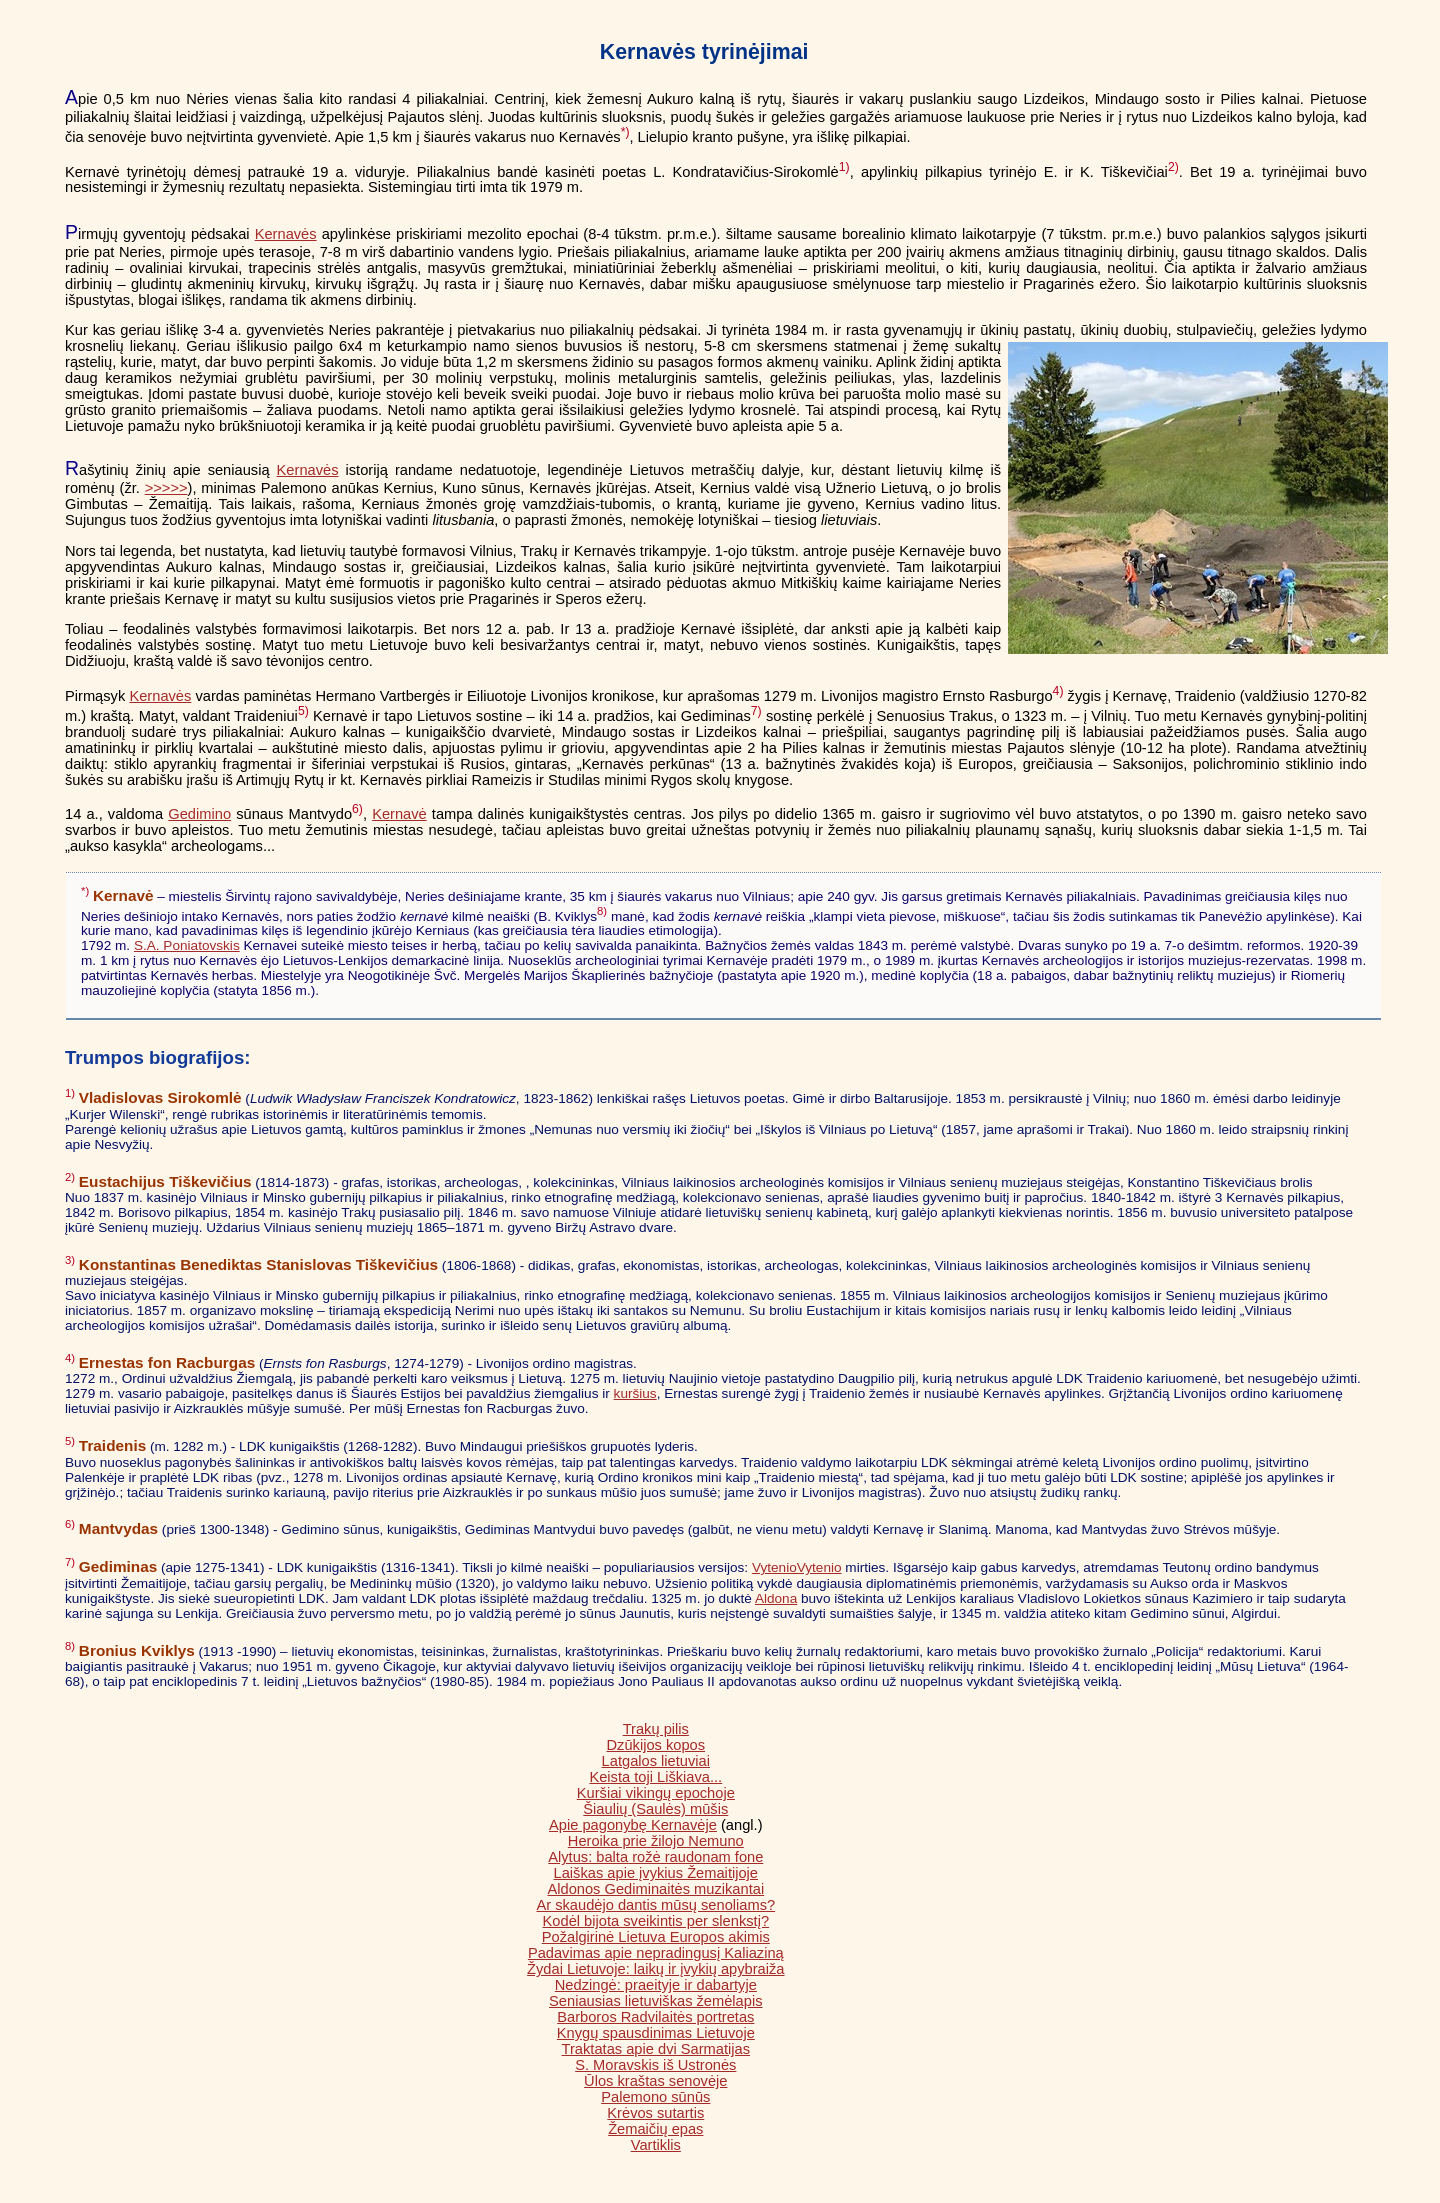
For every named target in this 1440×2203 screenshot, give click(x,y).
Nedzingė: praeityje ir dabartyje (656, 1985)
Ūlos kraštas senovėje (655, 2081)
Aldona (776, 1598)
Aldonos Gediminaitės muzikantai (655, 1889)
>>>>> (166, 488)
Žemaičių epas (655, 2129)
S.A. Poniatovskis (187, 945)
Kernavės (286, 234)
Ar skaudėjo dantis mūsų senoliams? (655, 1905)
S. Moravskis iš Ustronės (655, 2065)
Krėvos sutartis (655, 2113)
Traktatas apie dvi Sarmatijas (656, 2049)
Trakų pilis (656, 1729)
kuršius (635, 1393)
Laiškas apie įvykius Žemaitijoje (656, 1873)
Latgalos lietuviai (656, 1761)
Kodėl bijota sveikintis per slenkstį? (656, 1921)
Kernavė (399, 814)
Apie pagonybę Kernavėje (633, 1825)
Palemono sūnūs (655, 2097)
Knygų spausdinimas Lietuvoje (656, 2033)
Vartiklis (656, 2145)
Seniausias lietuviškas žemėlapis (655, 2001)
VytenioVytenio (797, 1567)
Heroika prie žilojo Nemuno (656, 1841)
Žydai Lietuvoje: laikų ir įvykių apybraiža (655, 1969)
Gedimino (199, 814)
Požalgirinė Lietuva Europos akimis (656, 1937)
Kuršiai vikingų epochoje (656, 1793)
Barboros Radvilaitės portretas (655, 2017)
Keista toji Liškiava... (655, 1777)
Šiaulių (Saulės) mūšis (655, 1809)
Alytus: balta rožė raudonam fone (655, 1857)
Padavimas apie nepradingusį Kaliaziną (656, 1953)
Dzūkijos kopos (656, 1745)
